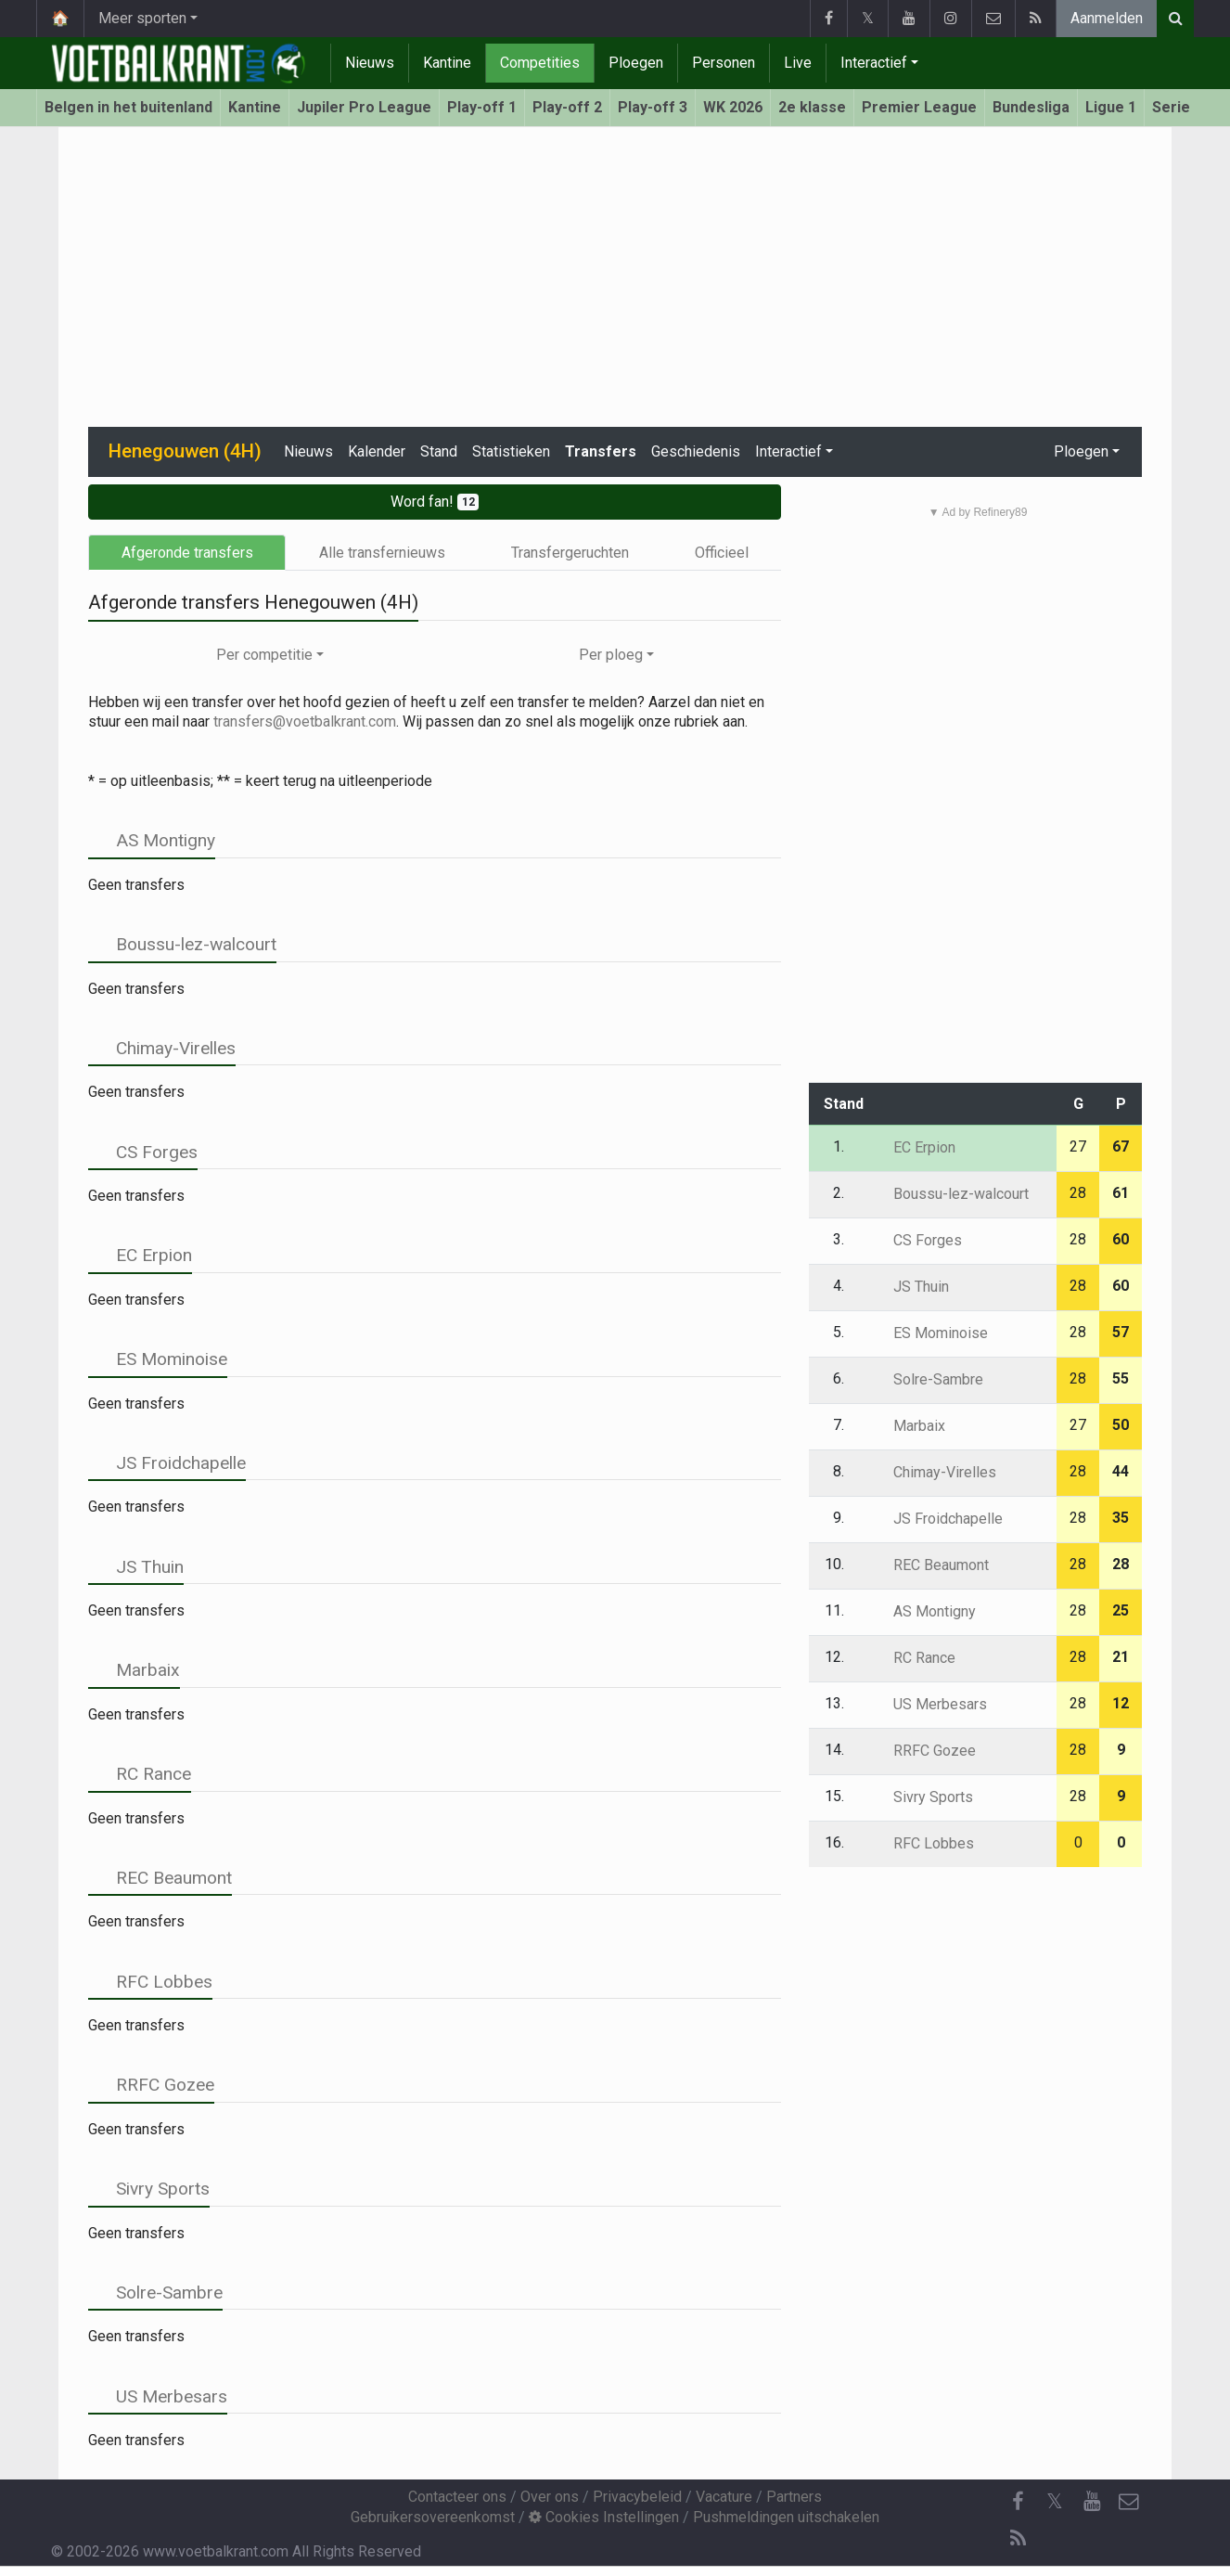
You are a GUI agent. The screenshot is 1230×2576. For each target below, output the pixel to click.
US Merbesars (157, 2396)
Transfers (600, 451)
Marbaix (134, 1670)
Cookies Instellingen (604, 2517)
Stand (438, 451)
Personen (723, 62)
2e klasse (812, 107)
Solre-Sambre (155, 2292)
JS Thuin (136, 1567)
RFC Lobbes (150, 1981)
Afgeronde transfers (187, 552)
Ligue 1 (1110, 107)
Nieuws (369, 62)
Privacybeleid (637, 2496)
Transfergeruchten (570, 552)
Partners (794, 2496)
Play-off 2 (567, 107)
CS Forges (143, 1152)
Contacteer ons (457, 2496)
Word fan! (435, 501)
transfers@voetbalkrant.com (304, 721)
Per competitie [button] (264, 654)
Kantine (447, 62)
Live (798, 62)
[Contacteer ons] (1128, 2501)
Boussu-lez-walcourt (182, 944)
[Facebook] (1017, 2501)
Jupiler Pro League (364, 107)
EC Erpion (140, 1255)
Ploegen (636, 62)
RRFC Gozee (151, 2084)
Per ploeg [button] (611, 654)
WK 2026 (732, 107)
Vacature (724, 2496)
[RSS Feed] (1017, 2538)
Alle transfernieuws (382, 552)
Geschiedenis (695, 451)
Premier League (919, 107)
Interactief (873, 62)
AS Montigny (151, 840)
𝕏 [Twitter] (1054, 2501)
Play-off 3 (652, 107)
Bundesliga (1031, 107)
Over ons (549, 2496)
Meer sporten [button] (142, 18)
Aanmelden (1106, 18)
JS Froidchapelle (167, 1463)
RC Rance (139, 1773)
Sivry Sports (149, 2188)
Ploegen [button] (1081, 451)
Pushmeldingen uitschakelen (786, 2517)
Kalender (376, 451)
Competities (540, 62)
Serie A (1178, 107)
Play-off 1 (482, 107)
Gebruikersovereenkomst (433, 2517)
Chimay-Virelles (162, 1048)
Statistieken (511, 451)
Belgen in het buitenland (128, 107)
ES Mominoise (157, 1359)
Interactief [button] (788, 451)
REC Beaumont (160, 1877)
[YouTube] (1091, 2501)
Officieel (722, 552)
